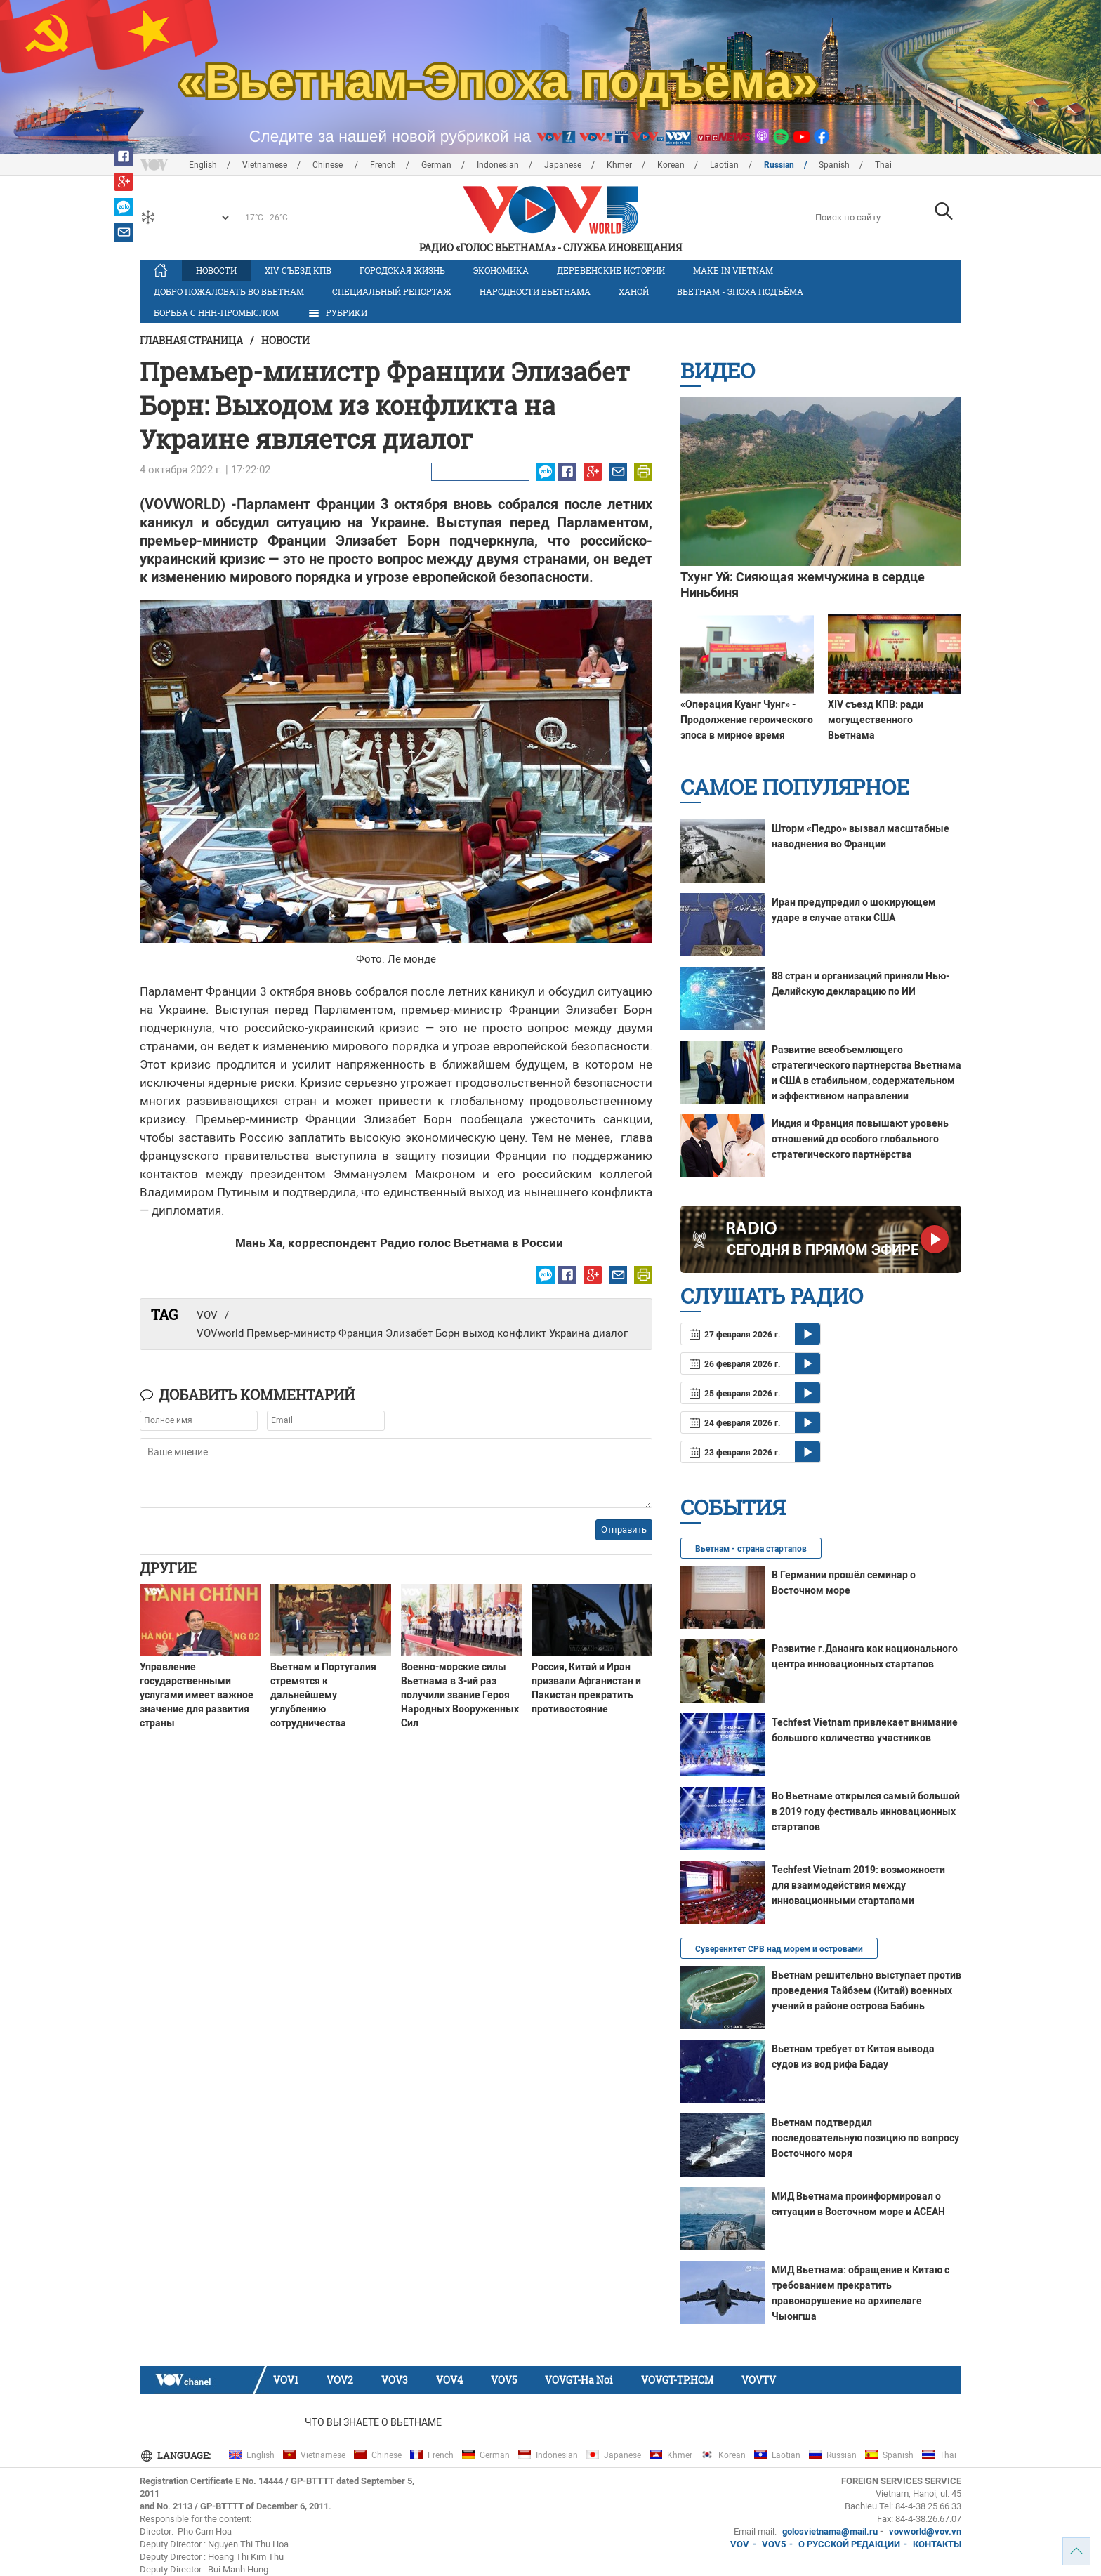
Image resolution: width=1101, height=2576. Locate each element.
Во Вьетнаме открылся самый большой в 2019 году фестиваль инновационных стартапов (866, 1811)
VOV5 (504, 2379)
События (733, 1507)
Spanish (834, 165)
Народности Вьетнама (535, 291)
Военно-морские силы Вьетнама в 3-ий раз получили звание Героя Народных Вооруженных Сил (460, 1695)
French (383, 165)
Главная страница (191, 340)
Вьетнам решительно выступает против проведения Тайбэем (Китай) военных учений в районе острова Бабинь (866, 1990)
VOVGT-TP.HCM (677, 2379)
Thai (883, 165)
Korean (671, 165)
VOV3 (394, 2379)
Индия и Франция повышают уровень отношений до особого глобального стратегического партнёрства (860, 1139)
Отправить (624, 1529)
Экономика (501, 270)
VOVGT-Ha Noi (579, 2379)
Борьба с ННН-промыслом (216, 312)
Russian (779, 165)
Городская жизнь (402, 270)
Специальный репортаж (391, 291)
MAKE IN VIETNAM (733, 270)
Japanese (562, 165)
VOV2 (340, 2379)
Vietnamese (264, 165)
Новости (216, 270)
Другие (168, 1568)
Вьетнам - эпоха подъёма (740, 291)
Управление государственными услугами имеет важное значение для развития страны (196, 1695)
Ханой (634, 291)
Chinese (328, 165)
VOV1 (285, 2379)
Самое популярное (794, 786)
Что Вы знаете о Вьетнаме (373, 2422)
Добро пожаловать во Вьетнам (229, 291)
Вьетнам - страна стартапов (751, 1549)
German (436, 165)
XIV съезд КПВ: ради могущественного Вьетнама (875, 720)
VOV (207, 1315)
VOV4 (449, 2379)
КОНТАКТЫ (937, 2544)
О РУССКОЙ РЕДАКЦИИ (849, 2544)
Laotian (724, 165)
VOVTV (758, 2379)
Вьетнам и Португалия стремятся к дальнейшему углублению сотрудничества (323, 1695)
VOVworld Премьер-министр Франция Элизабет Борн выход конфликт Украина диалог (412, 1333)
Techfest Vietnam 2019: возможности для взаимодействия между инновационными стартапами (858, 1885)
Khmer (619, 165)
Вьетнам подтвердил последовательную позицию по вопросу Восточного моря (865, 2138)
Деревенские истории (611, 270)
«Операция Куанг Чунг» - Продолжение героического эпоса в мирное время (746, 720)
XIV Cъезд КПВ (298, 270)
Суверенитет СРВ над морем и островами (779, 1949)
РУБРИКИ (337, 313)
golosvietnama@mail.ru (830, 2531)
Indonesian (498, 165)
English (203, 165)
